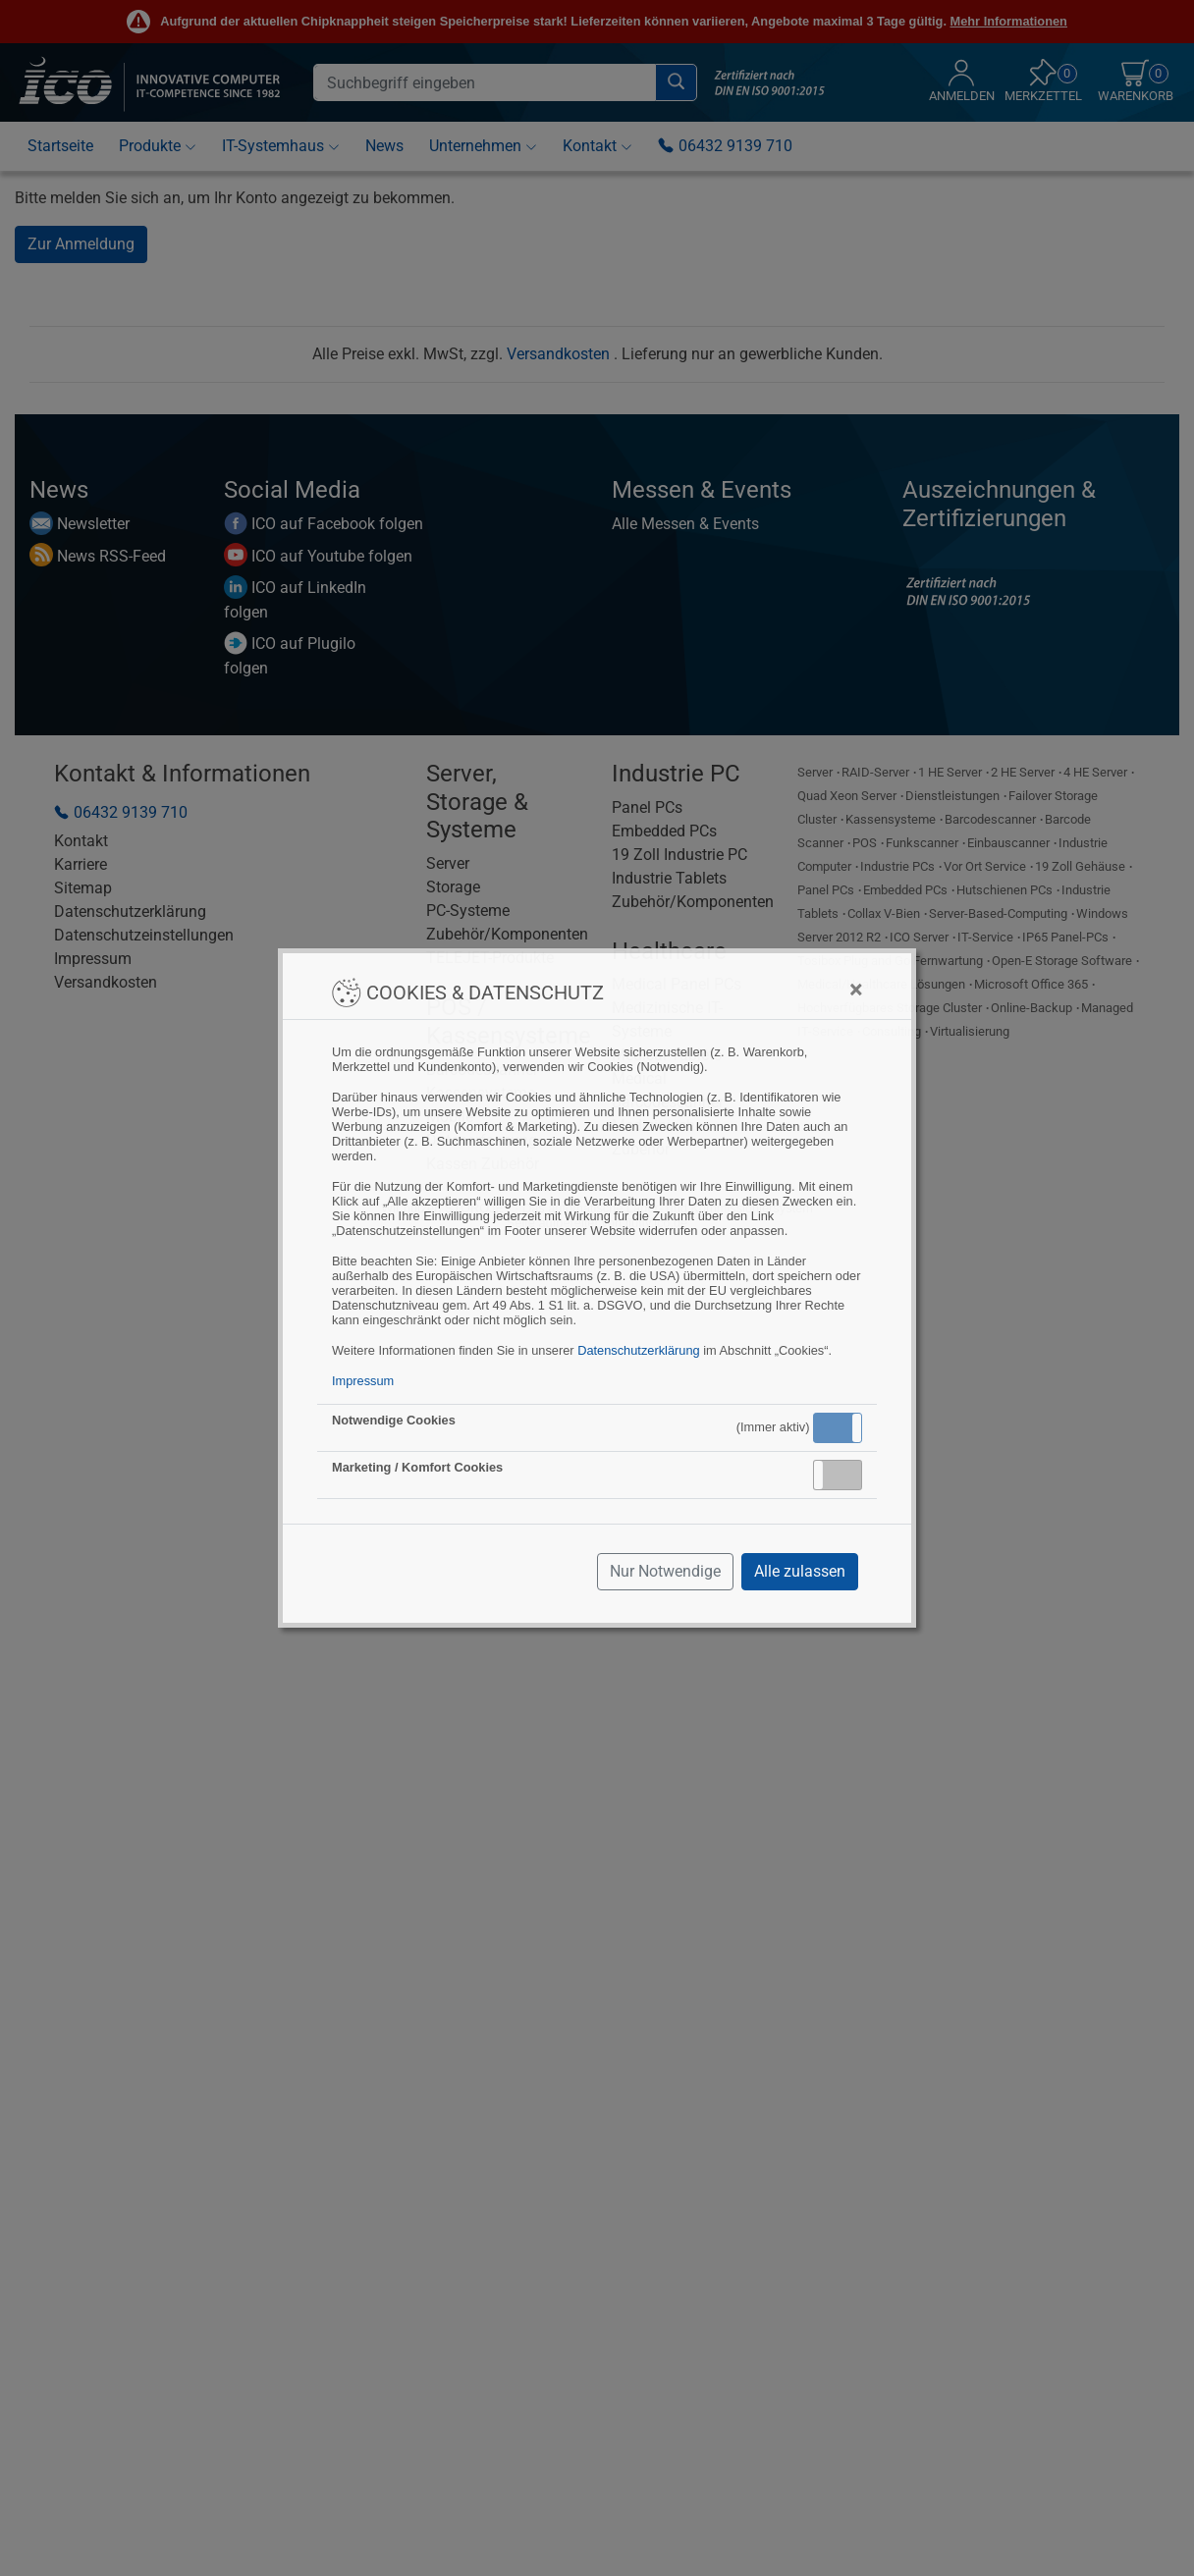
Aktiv (836, 1427)
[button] (837, 1428)
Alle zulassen (799, 1571)
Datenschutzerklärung (638, 1350)
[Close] (856, 989)
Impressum (363, 1380)
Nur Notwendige (665, 1571)
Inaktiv (845, 1474)
